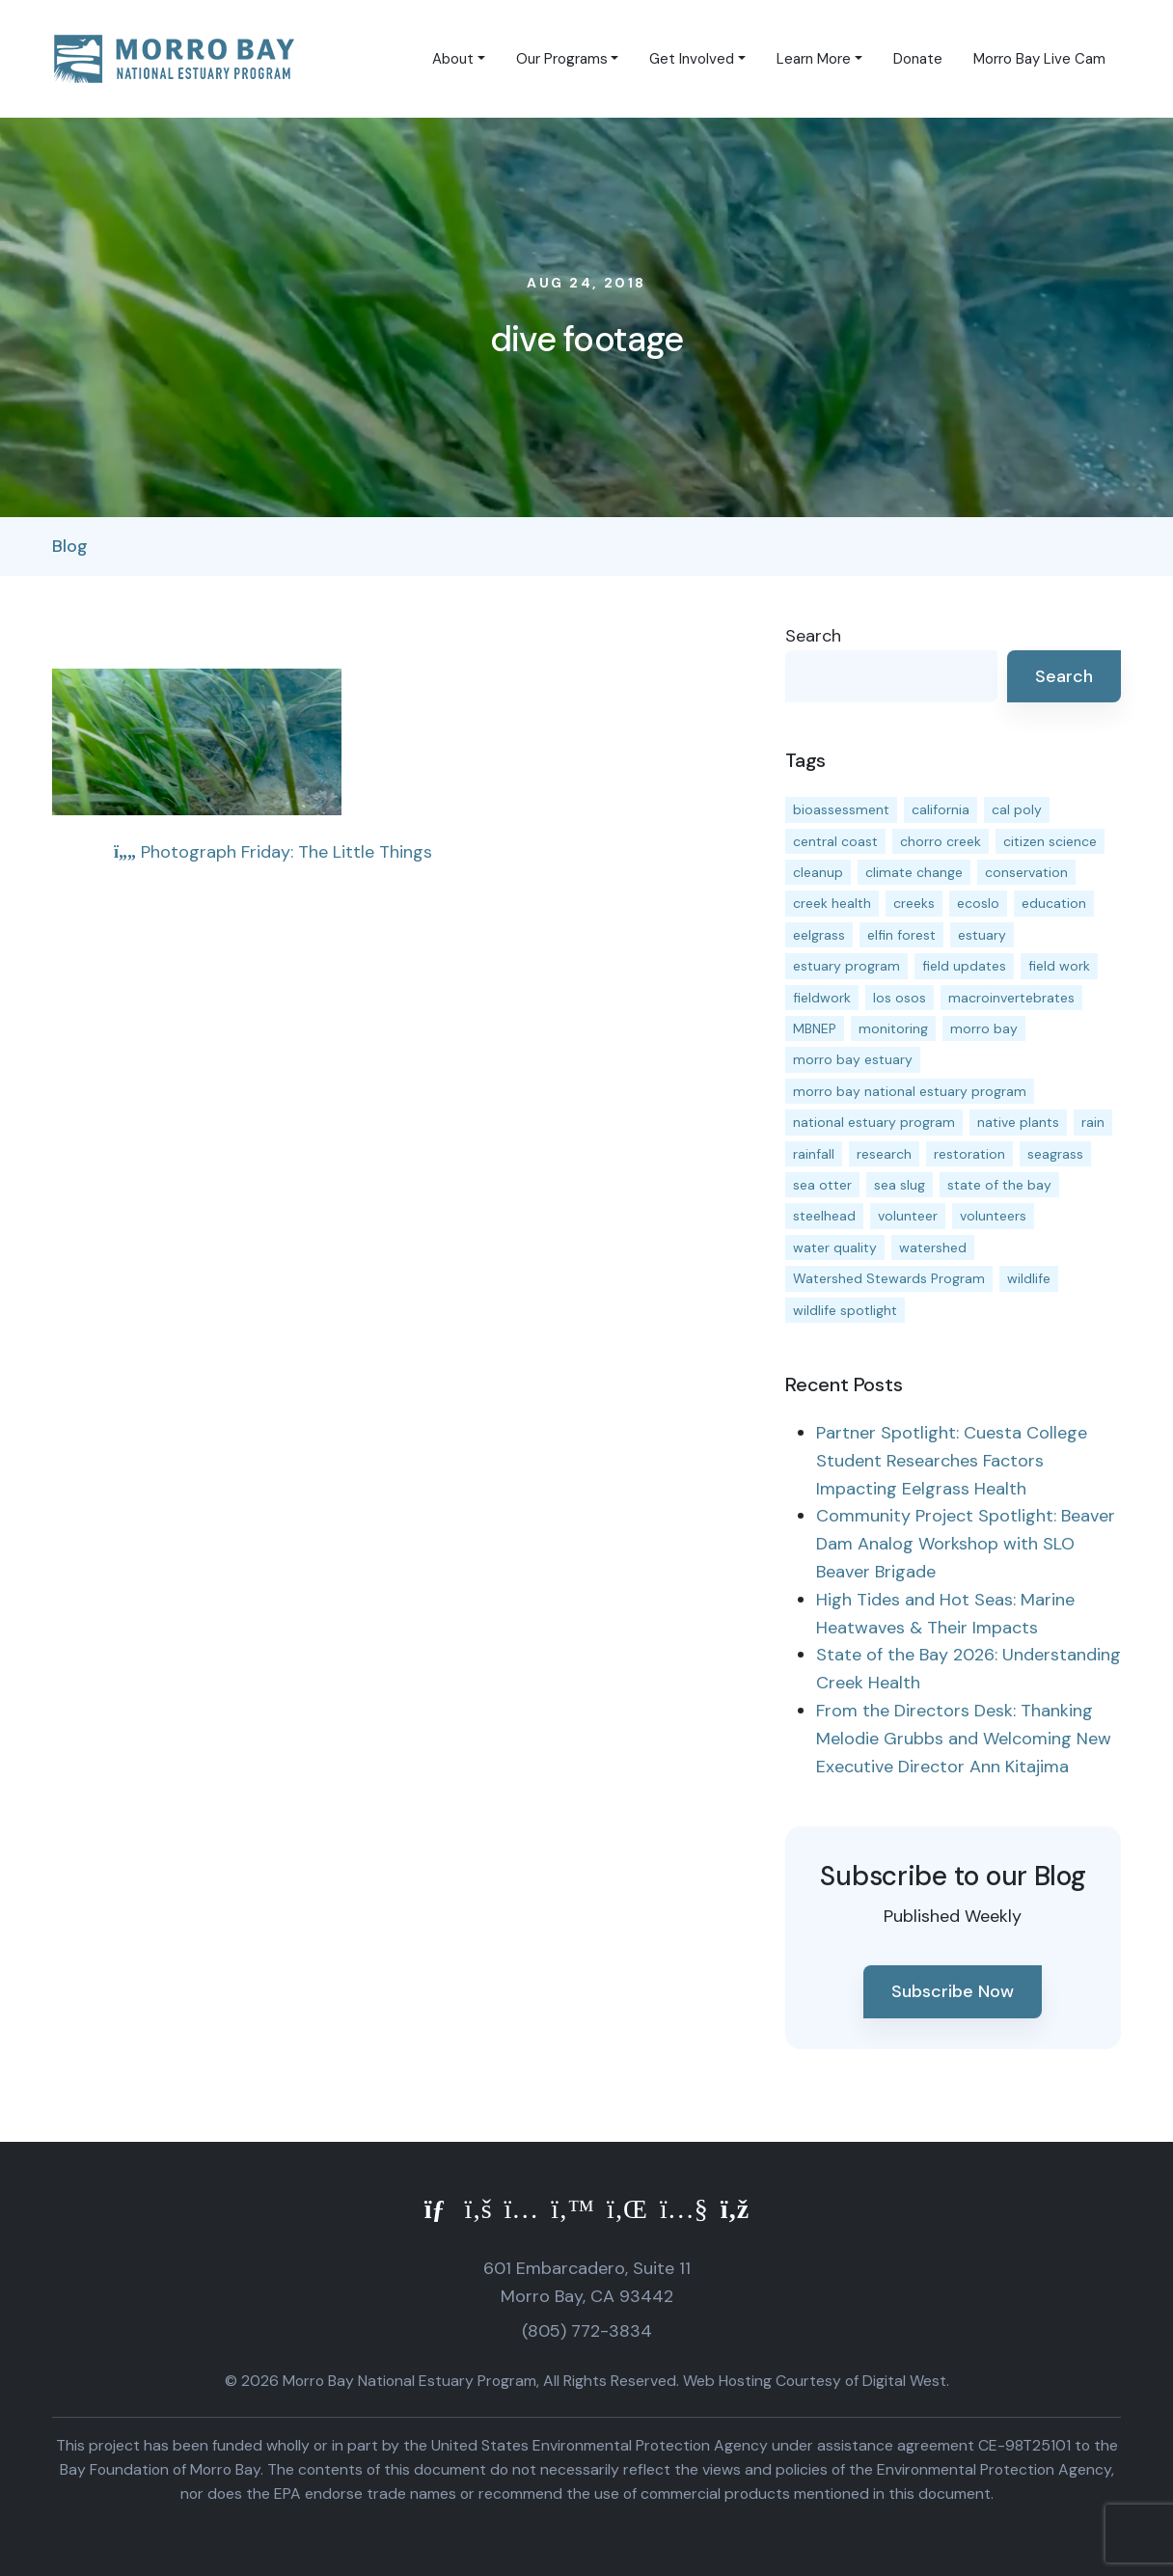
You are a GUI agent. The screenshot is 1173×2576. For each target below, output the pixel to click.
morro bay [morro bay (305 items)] (984, 1028)
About (453, 59)
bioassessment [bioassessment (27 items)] (841, 809)
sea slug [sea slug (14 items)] (899, 1184)
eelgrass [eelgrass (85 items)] (819, 935)
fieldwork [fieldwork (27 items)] (822, 997)
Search (813, 635)
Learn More (814, 59)
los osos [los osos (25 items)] (899, 997)
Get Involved (691, 59)
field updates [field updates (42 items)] (964, 965)
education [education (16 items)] (1054, 903)
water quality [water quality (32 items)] (835, 1247)
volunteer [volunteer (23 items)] (908, 1215)
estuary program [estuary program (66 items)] (846, 965)
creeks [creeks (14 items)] (914, 903)
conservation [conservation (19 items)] (1026, 872)
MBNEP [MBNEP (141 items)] (814, 1028)
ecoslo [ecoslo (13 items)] (978, 903)
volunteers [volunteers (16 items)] (993, 1215)
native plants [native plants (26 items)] (1018, 1122)
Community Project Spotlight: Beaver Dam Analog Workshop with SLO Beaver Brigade (965, 1543)
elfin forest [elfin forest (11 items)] (901, 935)
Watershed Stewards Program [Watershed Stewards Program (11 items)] (889, 1278)
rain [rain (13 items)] (1093, 1122)
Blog (70, 546)
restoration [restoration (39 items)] (969, 1154)
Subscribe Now (952, 1991)
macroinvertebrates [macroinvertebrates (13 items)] (1011, 997)
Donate (917, 59)
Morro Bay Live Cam (1039, 59)
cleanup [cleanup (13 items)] (818, 872)
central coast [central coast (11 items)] (835, 841)
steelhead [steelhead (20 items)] (824, 1215)
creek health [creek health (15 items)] (832, 903)
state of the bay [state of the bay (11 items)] (999, 1184)
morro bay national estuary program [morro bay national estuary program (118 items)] (909, 1091)
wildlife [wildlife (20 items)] (1028, 1278)
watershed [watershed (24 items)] (933, 1247)
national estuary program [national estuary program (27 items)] (874, 1122)
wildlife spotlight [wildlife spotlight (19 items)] (845, 1310)
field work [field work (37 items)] (1059, 965)
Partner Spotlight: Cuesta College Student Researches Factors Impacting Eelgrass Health (951, 1460)
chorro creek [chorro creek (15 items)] (940, 841)
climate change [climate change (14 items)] (914, 872)
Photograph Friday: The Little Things (273, 851)
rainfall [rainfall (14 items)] (813, 1154)
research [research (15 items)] (884, 1154)
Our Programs (562, 59)
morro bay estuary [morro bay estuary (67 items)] (853, 1059)
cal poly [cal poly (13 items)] (1017, 809)
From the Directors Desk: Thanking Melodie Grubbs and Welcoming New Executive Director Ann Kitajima (963, 1738)
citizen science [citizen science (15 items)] (1050, 841)
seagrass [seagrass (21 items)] (1055, 1154)
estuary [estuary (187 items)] (982, 935)
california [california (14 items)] (940, 809)
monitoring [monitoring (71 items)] (893, 1028)
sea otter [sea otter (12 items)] (822, 1184)
